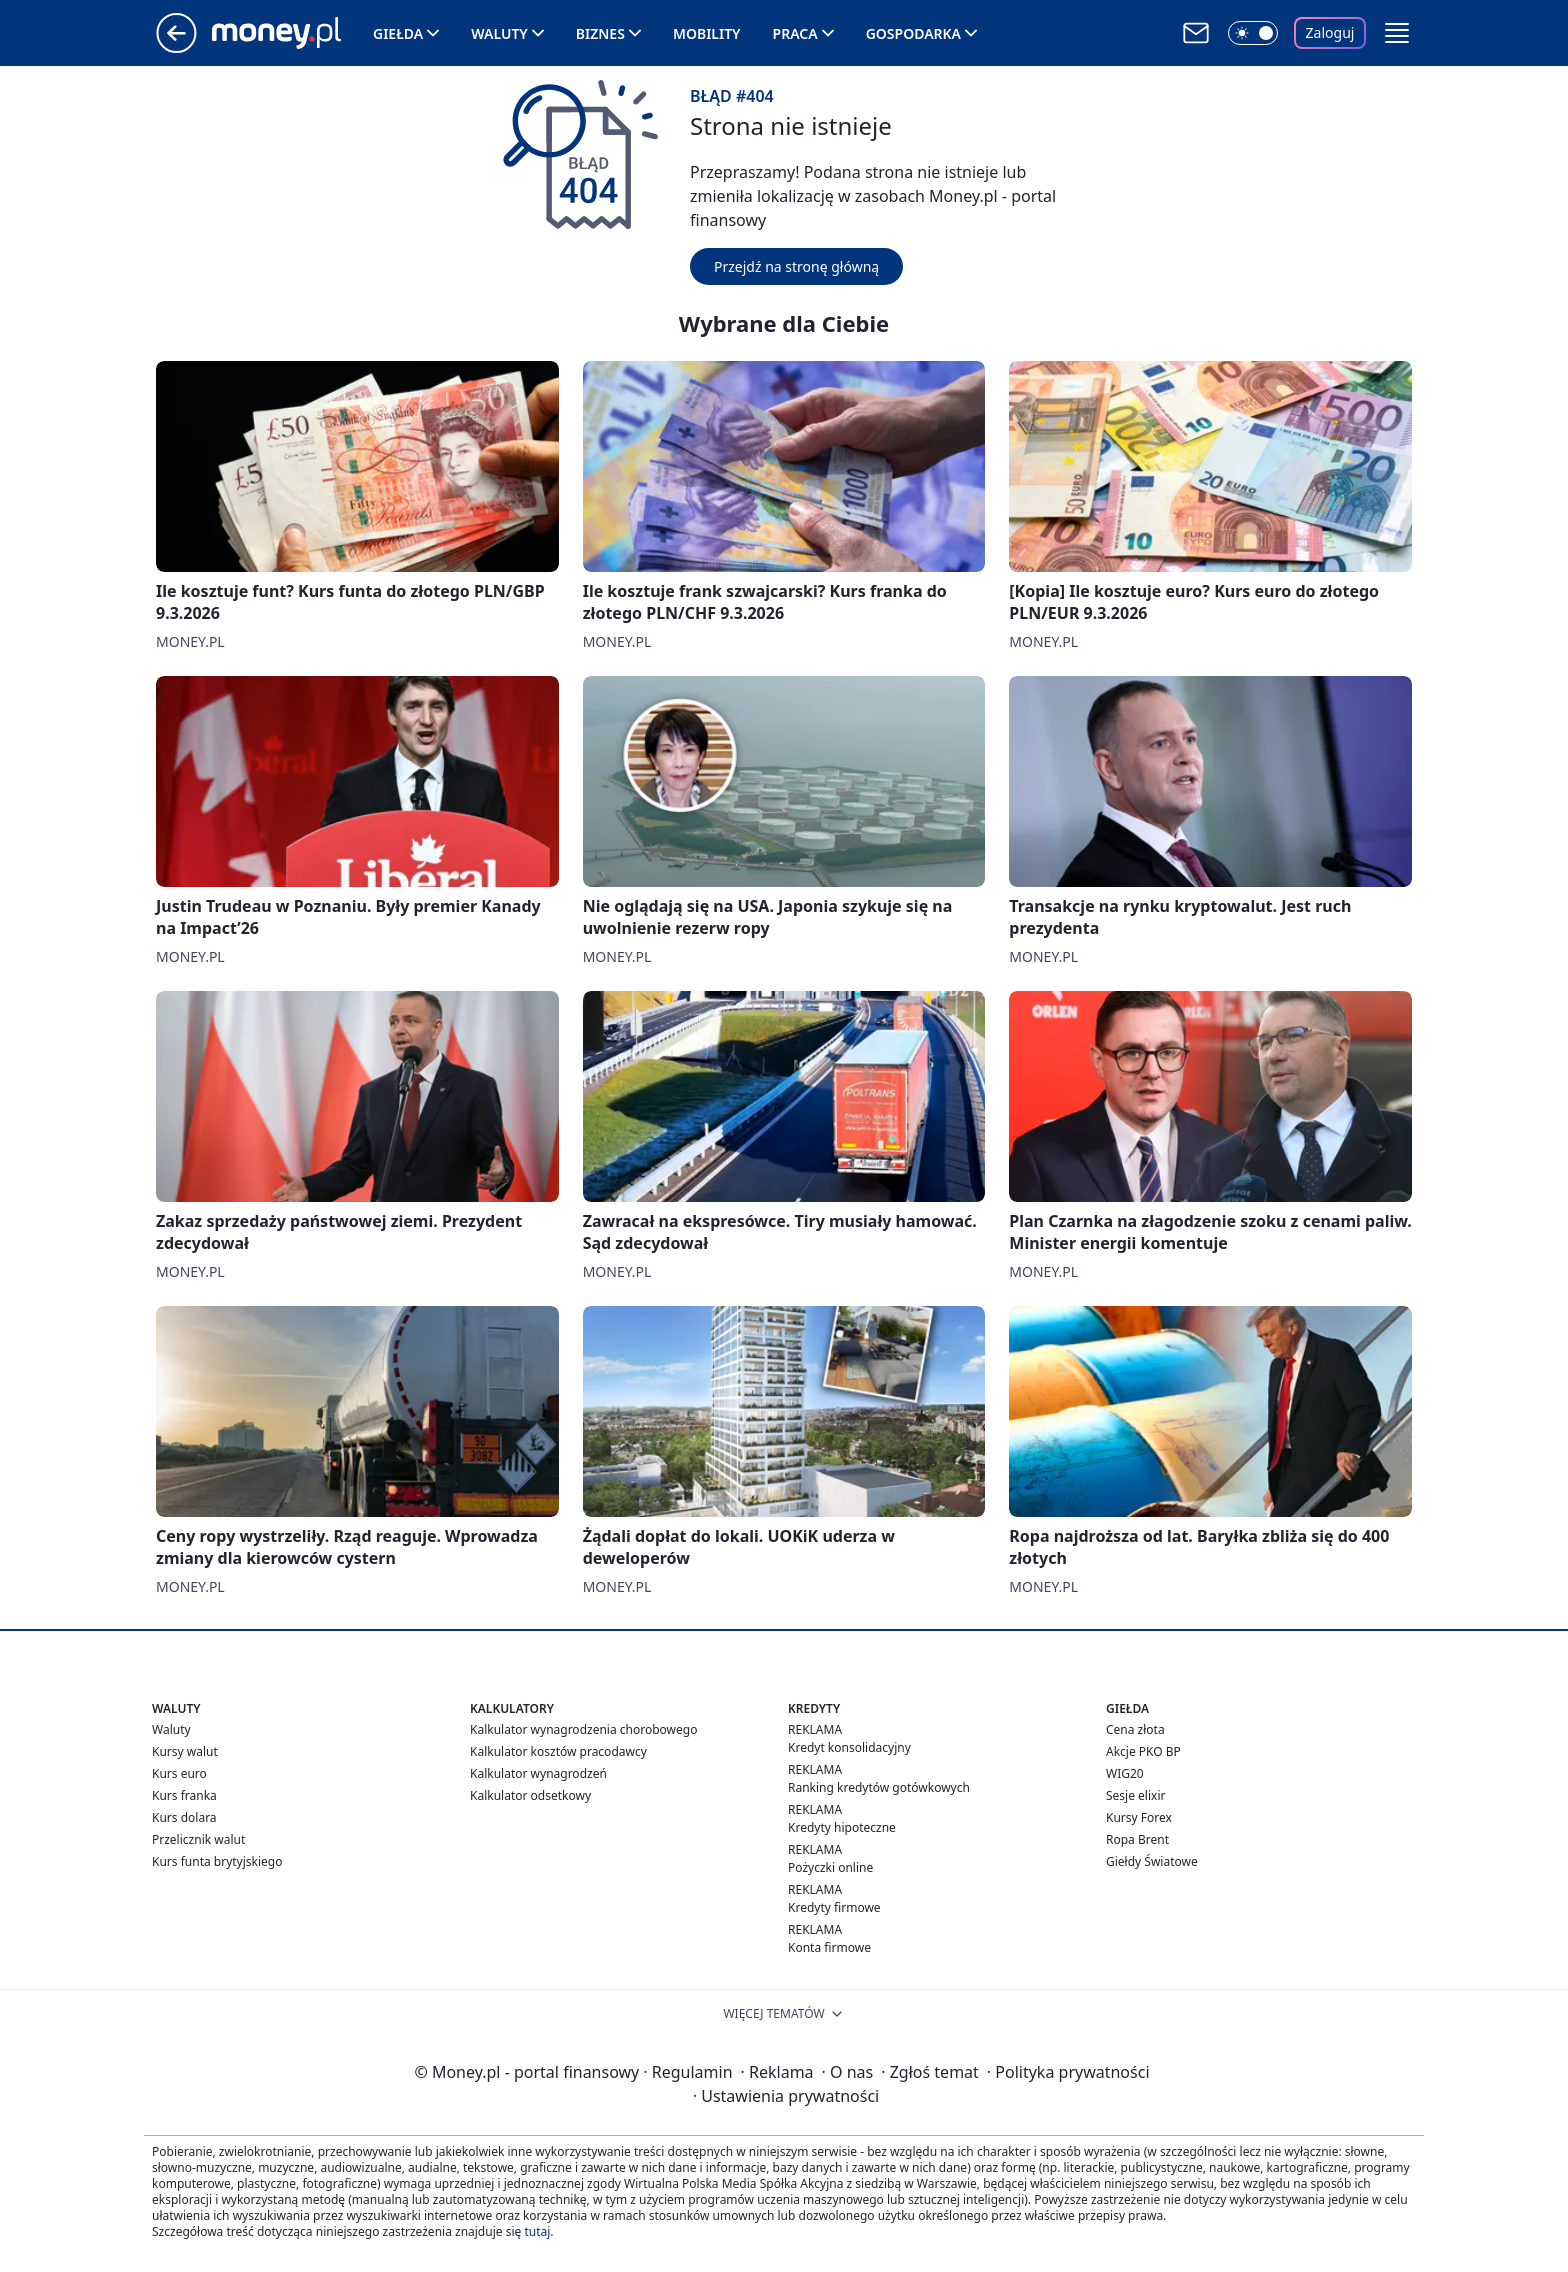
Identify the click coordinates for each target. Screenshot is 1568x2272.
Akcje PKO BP (1143, 1751)
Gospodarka (913, 33)
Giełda (398, 33)
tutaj (537, 2231)
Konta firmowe (829, 1947)
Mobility (707, 33)
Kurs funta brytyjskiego (217, 1861)
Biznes (600, 33)
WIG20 (1125, 1773)
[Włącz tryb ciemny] (1253, 33)
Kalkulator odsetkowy (530, 1795)
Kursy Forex (1139, 1817)
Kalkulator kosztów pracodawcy (558, 1751)
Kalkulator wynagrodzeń (538, 1773)
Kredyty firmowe (834, 1907)
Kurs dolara (184, 1817)
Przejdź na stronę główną (796, 266)
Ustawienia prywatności (786, 2096)
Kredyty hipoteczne (842, 1827)
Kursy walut (185, 1751)
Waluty (499, 33)
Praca (795, 33)
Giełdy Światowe (1152, 1861)
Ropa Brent (1137, 1839)
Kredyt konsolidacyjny (849, 1747)
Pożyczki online (830, 1867)
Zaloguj (1330, 32)
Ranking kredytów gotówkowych (879, 1787)
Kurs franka (184, 1795)
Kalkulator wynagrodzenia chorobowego (583, 1729)
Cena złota (1135, 1729)
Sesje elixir (1135, 1795)
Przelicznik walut (198, 1839)
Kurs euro (179, 1773)
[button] (1397, 33)
